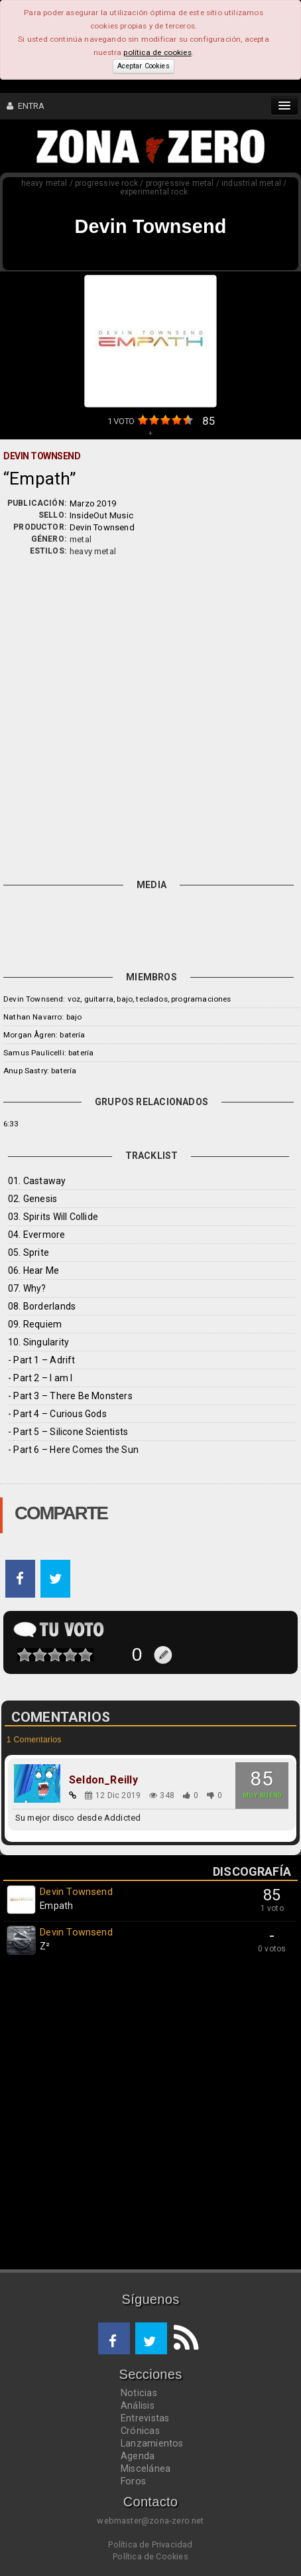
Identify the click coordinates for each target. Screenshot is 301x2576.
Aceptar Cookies (143, 66)
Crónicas (140, 2430)
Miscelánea (145, 2468)
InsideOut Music (101, 515)
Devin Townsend (102, 527)
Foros (133, 2481)
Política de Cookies (150, 2556)
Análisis (137, 2405)
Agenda (137, 2456)
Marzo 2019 (93, 503)
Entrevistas (145, 2418)
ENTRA (26, 106)
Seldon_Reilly (103, 1780)
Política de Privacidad (150, 2544)
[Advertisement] (150, 715)
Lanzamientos (152, 2443)
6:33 (10, 1123)
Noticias (139, 2392)
